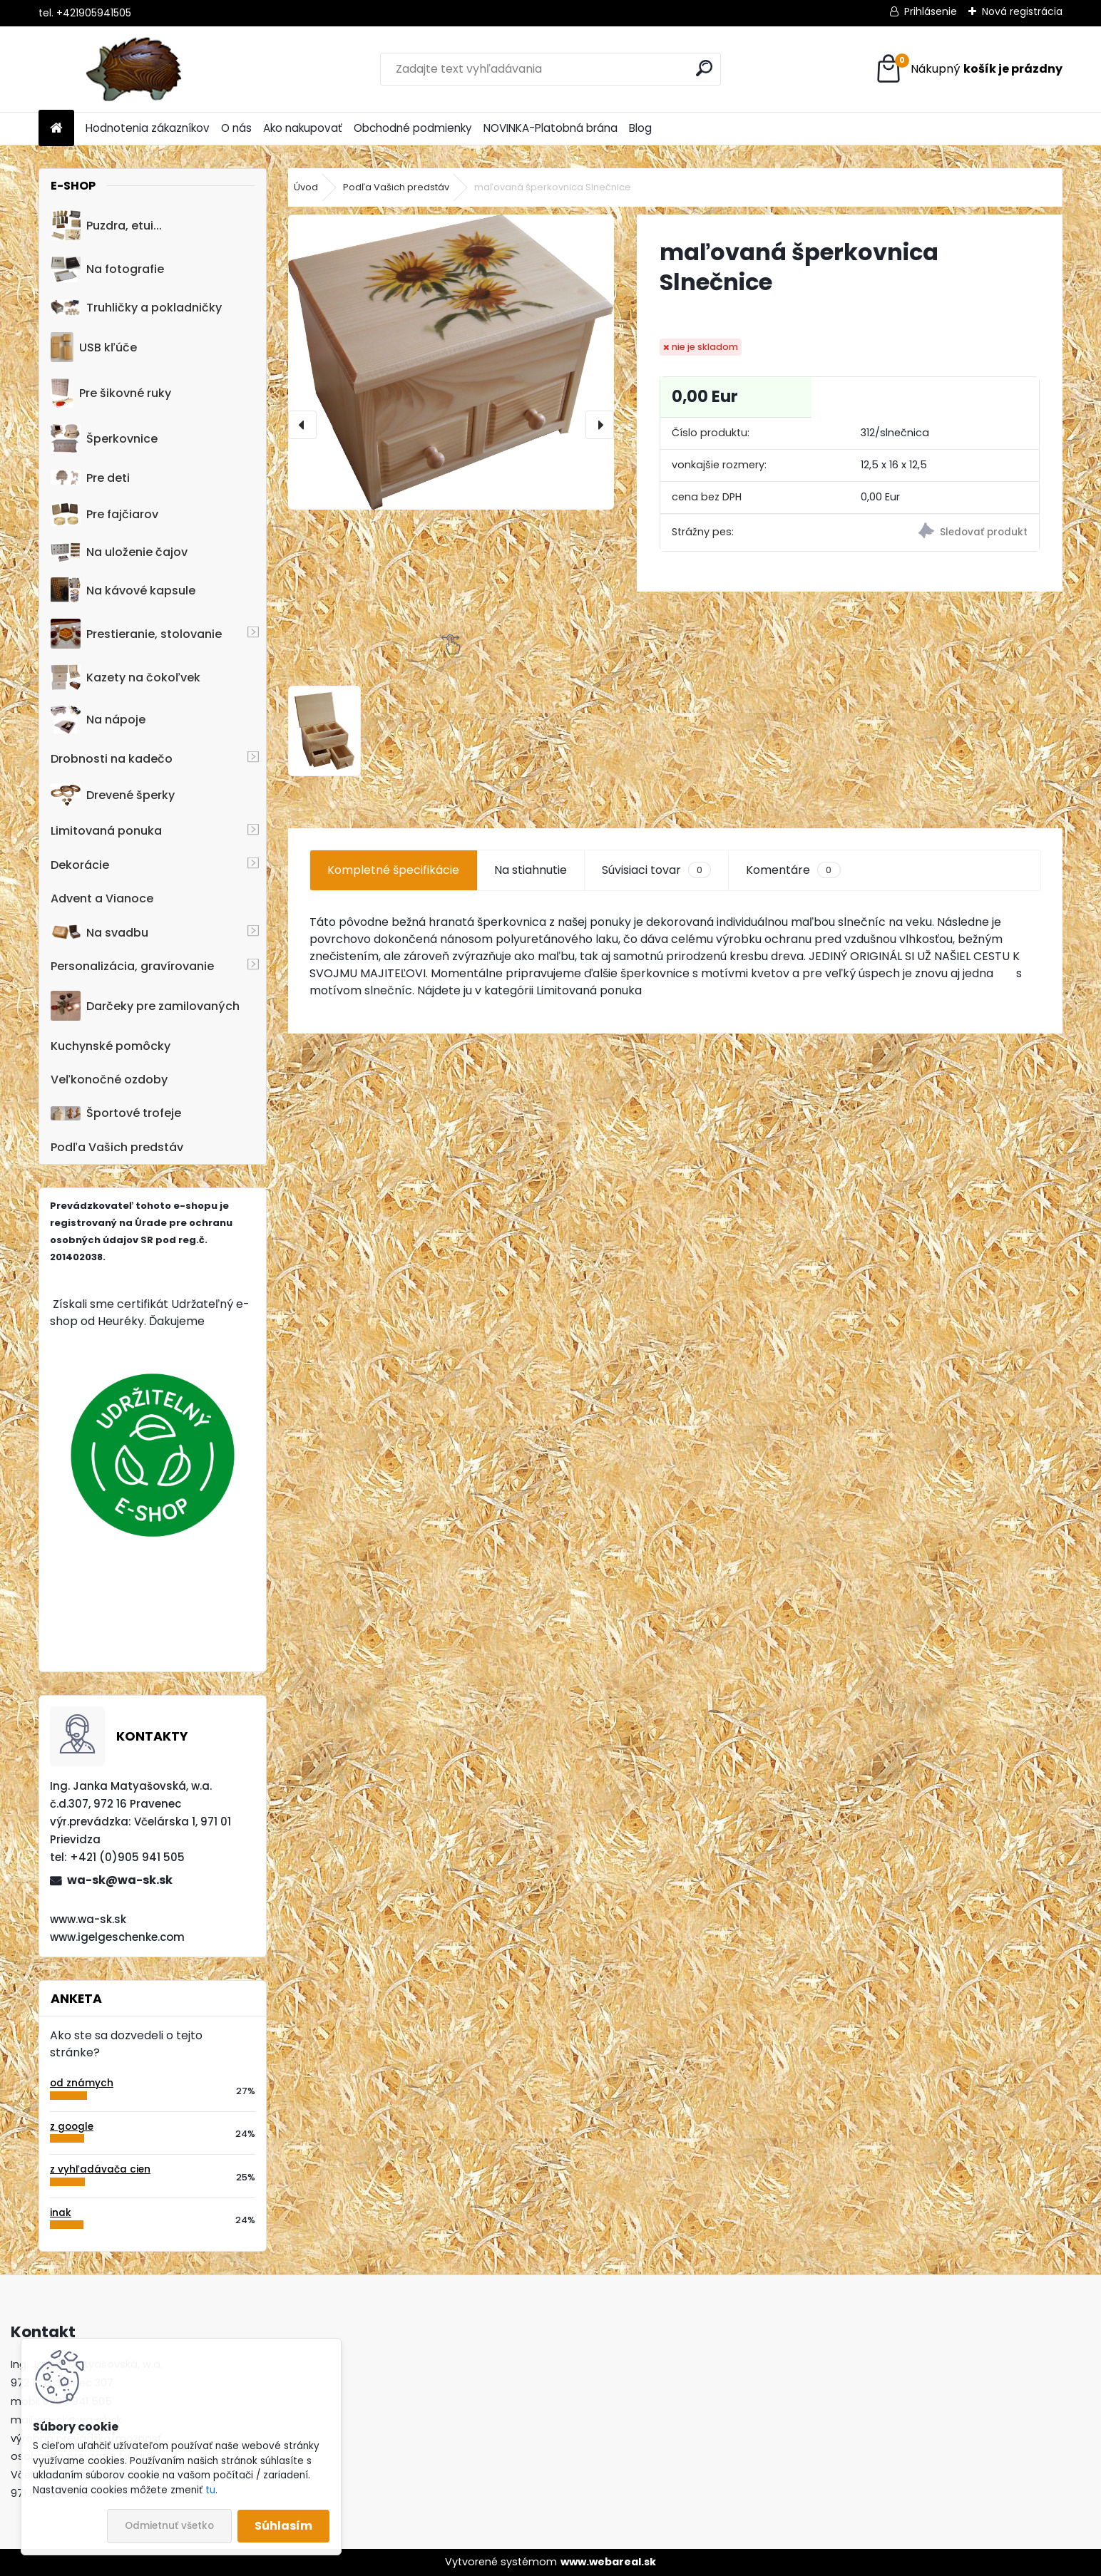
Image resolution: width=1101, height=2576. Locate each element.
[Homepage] (56, 129)
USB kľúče (94, 347)
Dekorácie (80, 865)
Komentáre (793, 870)
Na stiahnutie (530, 870)
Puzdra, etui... (106, 225)
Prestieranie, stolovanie (136, 634)
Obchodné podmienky (413, 127)
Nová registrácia (1022, 11)
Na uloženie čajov (119, 552)
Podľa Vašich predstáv (117, 1147)
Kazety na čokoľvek (125, 676)
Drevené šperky (113, 794)
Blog (640, 127)
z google (71, 2126)
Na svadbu (99, 932)
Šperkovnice (104, 438)
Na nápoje (98, 719)
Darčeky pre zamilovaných (145, 1006)
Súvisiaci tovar (656, 870)
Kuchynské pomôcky (110, 1046)
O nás (236, 127)
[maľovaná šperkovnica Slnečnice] (451, 362)
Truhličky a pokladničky (136, 307)
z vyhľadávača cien (100, 2169)
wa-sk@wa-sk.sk (120, 1880)
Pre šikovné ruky (111, 393)
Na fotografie (107, 269)
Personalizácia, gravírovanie (132, 966)
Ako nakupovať (302, 127)
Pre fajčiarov (104, 514)
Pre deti (90, 478)
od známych (81, 2083)
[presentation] (302, 425)
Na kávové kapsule (123, 590)
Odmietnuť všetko (169, 2526)
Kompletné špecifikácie (393, 870)
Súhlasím (283, 2526)
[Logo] (137, 69)
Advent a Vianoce (102, 898)
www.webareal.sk (608, 2562)
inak (60, 2213)
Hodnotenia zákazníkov (148, 127)
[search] (704, 68)
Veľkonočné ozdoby (109, 1079)
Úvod (306, 187)
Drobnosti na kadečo (112, 759)
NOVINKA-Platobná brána (550, 127)
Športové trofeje (116, 1113)
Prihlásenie (930, 11)
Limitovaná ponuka (106, 831)
